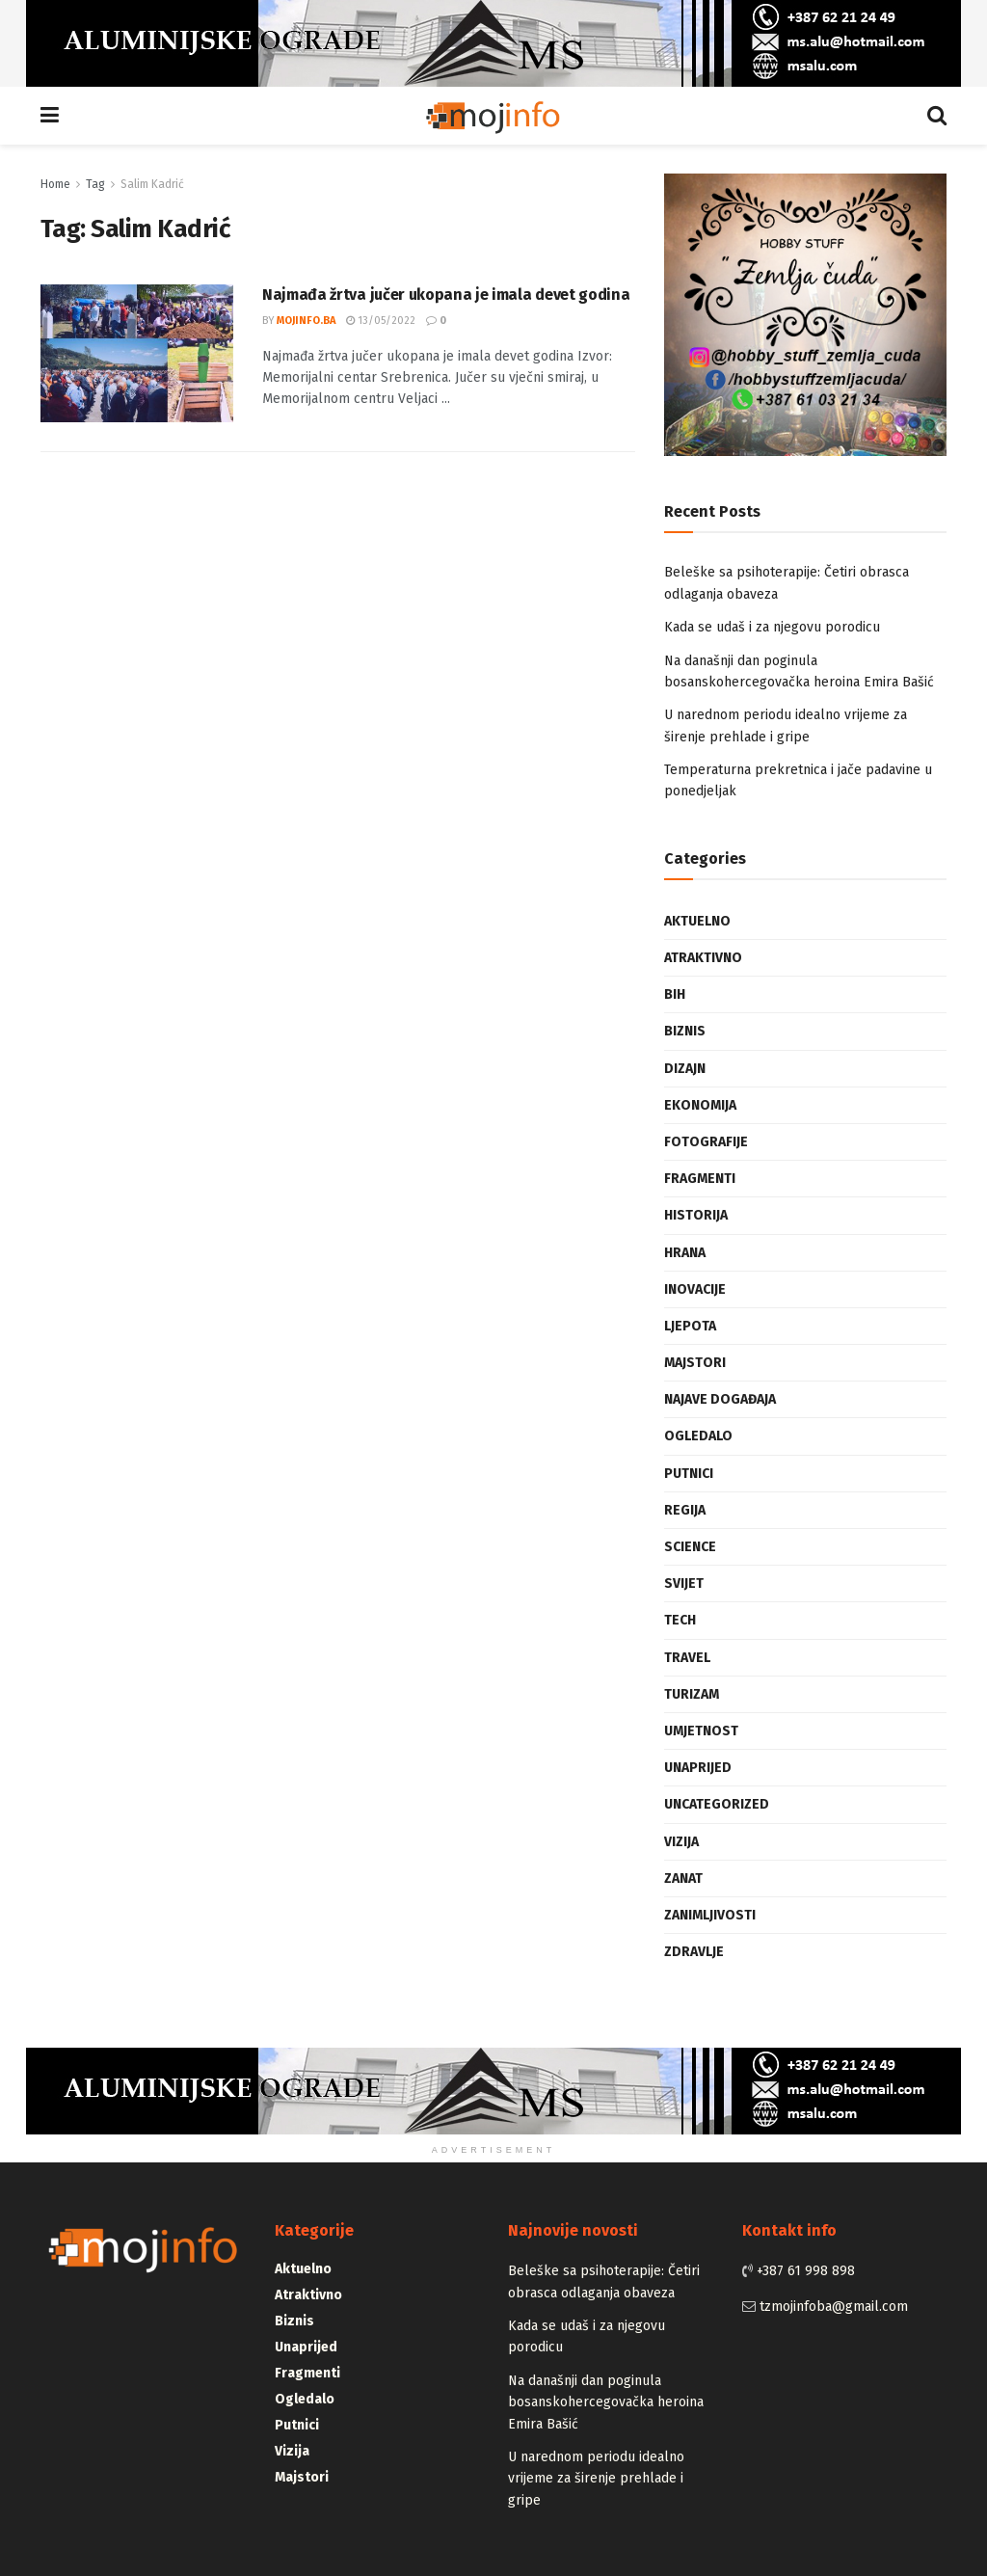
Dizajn (685, 1068)
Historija (696, 1215)
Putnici (688, 1473)
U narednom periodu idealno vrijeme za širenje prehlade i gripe (596, 2479)
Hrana (685, 1253)
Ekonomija (700, 1105)
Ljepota (690, 1326)
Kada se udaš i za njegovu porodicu (772, 627)
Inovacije (695, 1289)
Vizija (681, 1842)
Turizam (691, 1694)
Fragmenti (699, 1178)
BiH (674, 994)
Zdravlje (694, 1952)
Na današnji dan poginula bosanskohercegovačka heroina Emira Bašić (606, 2402)
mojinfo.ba (306, 320)
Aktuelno (697, 921)
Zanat (683, 1878)
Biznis (685, 1031)
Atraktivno (703, 958)
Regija (685, 1510)
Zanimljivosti (710, 1915)
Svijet (684, 1583)
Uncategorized (716, 1804)
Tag (95, 184)
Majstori (695, 1363)
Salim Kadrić (152, 184)
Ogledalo (698, 1436)
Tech (680, 1620)
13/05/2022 (380, 320)
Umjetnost (701, 1731)
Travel (687, 1658)
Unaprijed (698, 1767)
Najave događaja (720, 1399)
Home (55, 184)
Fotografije (706, 1142)
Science (690, 1547)
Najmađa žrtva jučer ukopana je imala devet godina (445, 294)
